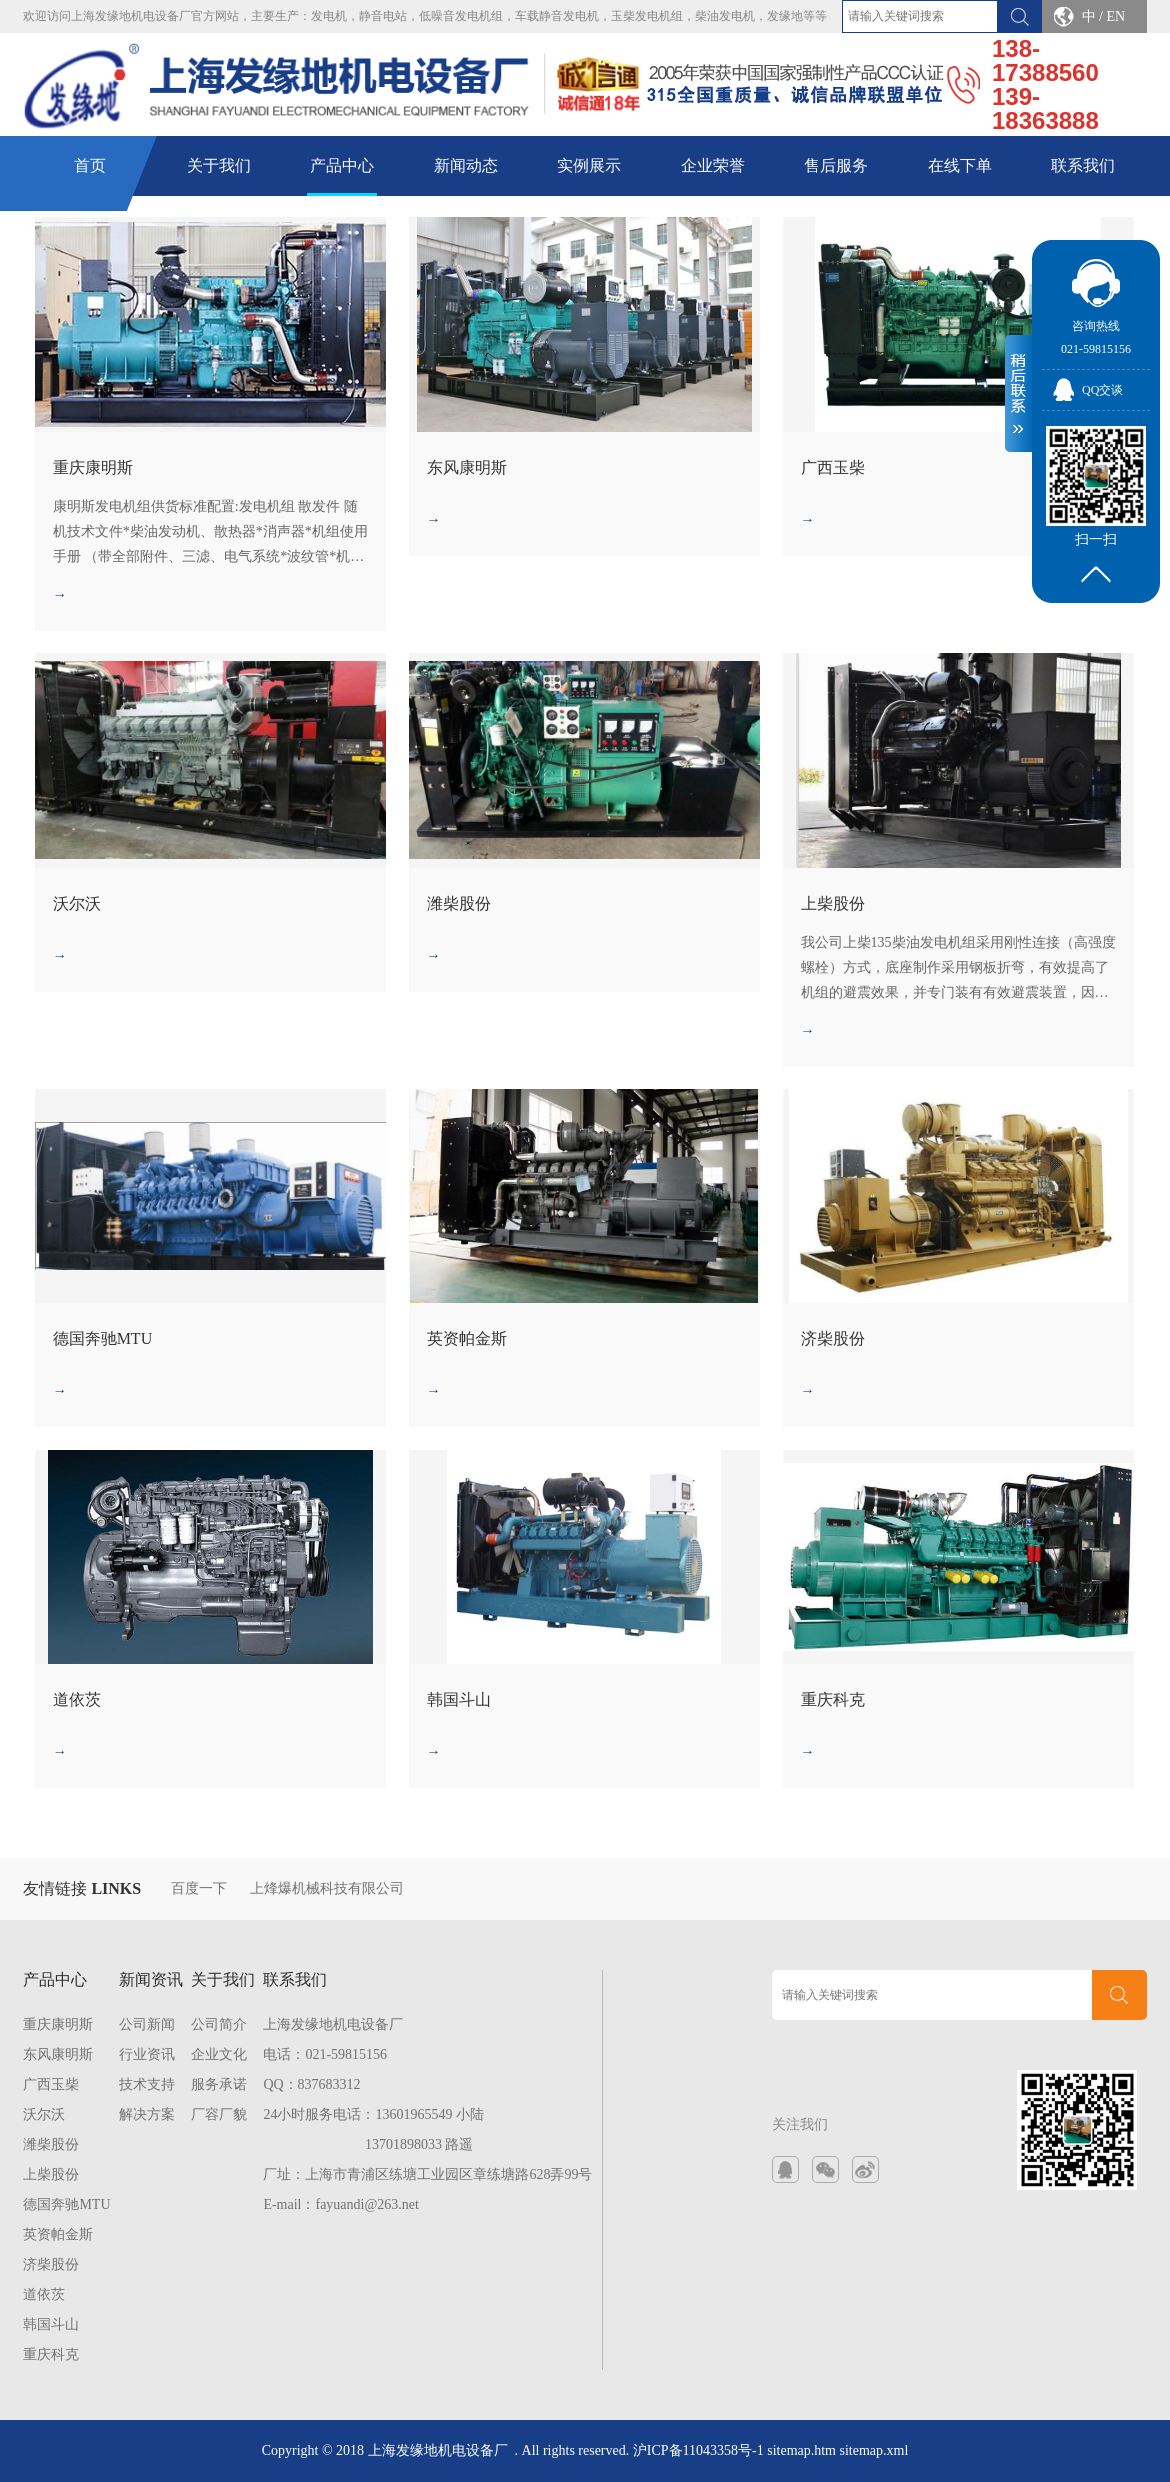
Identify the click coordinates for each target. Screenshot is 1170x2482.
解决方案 (147, 2114)
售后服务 (836, 165)
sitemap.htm (801, 2450)
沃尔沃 (44, 2114)
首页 (90, 165)
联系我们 (1083, 165)
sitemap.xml (874, 2450)
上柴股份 (51, 2174)
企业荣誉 (713, 165)
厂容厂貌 (219, 2114)
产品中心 (342, 165)
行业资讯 (147, 2054)
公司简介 (219, 2024)
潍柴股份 (51, 2144)
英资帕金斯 (58, 2234)
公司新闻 (147, 2024)
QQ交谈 (1102, 390)
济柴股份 (51, 2264)
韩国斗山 (51, 2324)
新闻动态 (466, 165)
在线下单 (960, 165)
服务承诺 (219, 2084)
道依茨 (44, 2294)
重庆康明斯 (58, 2024)
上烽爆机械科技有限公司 (327, 1888)
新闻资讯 (151, 1979)
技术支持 (147, 2084)
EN (1115, 16)
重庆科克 (51, 2354)
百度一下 (199, 1888)
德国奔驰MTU (66, 2204)
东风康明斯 (58, 2054)
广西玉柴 (51, 2084)
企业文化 (219, 2054)
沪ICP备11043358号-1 (698, 2450)
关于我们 (219, 165)
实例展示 (589, 165)
